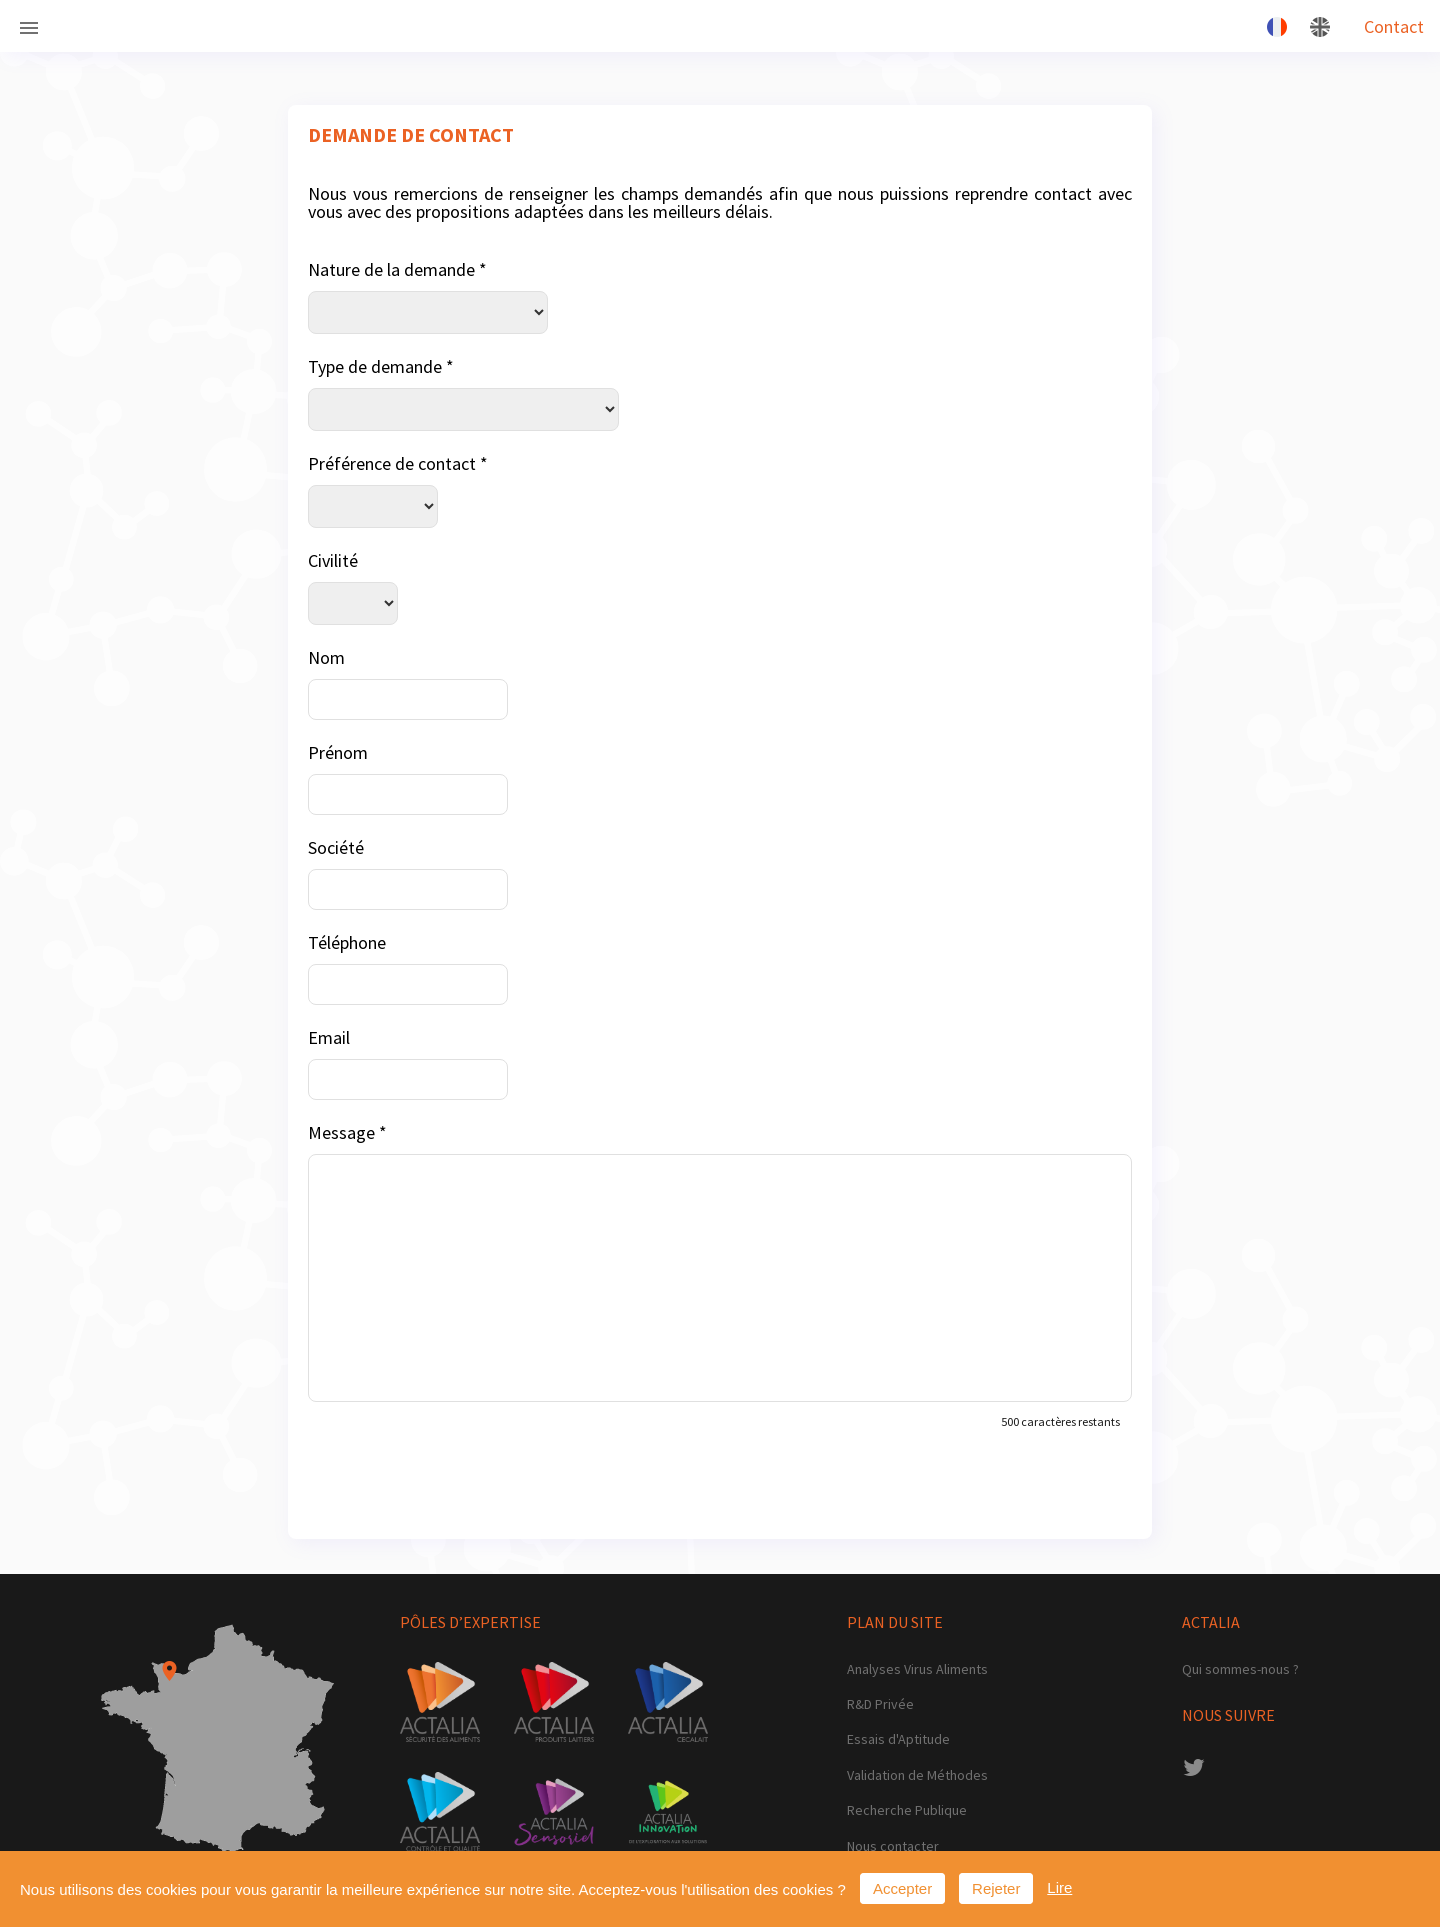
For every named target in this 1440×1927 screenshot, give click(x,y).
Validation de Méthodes (917, 1775)
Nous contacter (893, 1846)
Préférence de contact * (398, 463)
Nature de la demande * (397, 269)
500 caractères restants (1060, 1421)
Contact (1394, 26)
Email (329, 1037)
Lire (1059, 1887)
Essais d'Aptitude (898, 1739)
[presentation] (460, 1480)
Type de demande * (381, 366)
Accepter (902, 1888)
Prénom (338, 752)
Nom (326, 657)
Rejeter (996, 1888)
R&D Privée (880, 1704)
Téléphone (347, 942)
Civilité (333, 560)
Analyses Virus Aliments (917, 1669)
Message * (347, 1132)
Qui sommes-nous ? (1240, 1669)
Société (336, 847)
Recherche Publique (907, 1810)
